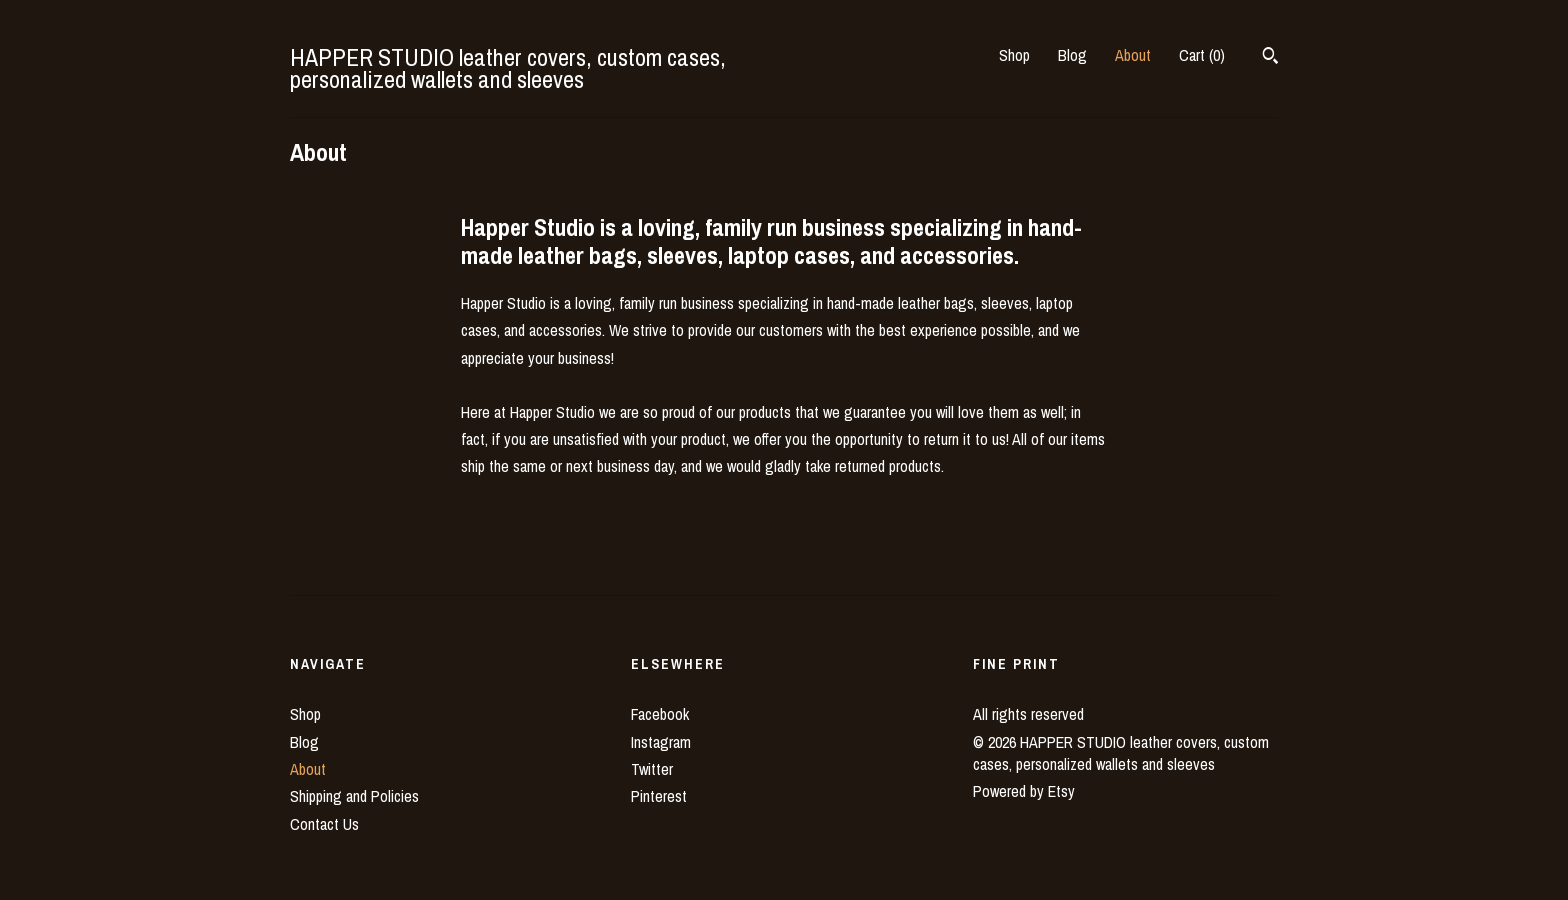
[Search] (1270, 58)
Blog (1072, 55)
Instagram (661, 742)
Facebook (660, 714)
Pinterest (659, 796)
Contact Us (324, 824)
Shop (1014, 55)
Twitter (652, 769)
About (1133, 55)
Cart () (1202, 55)
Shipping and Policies (354, 796)
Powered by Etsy (1024, 791)
